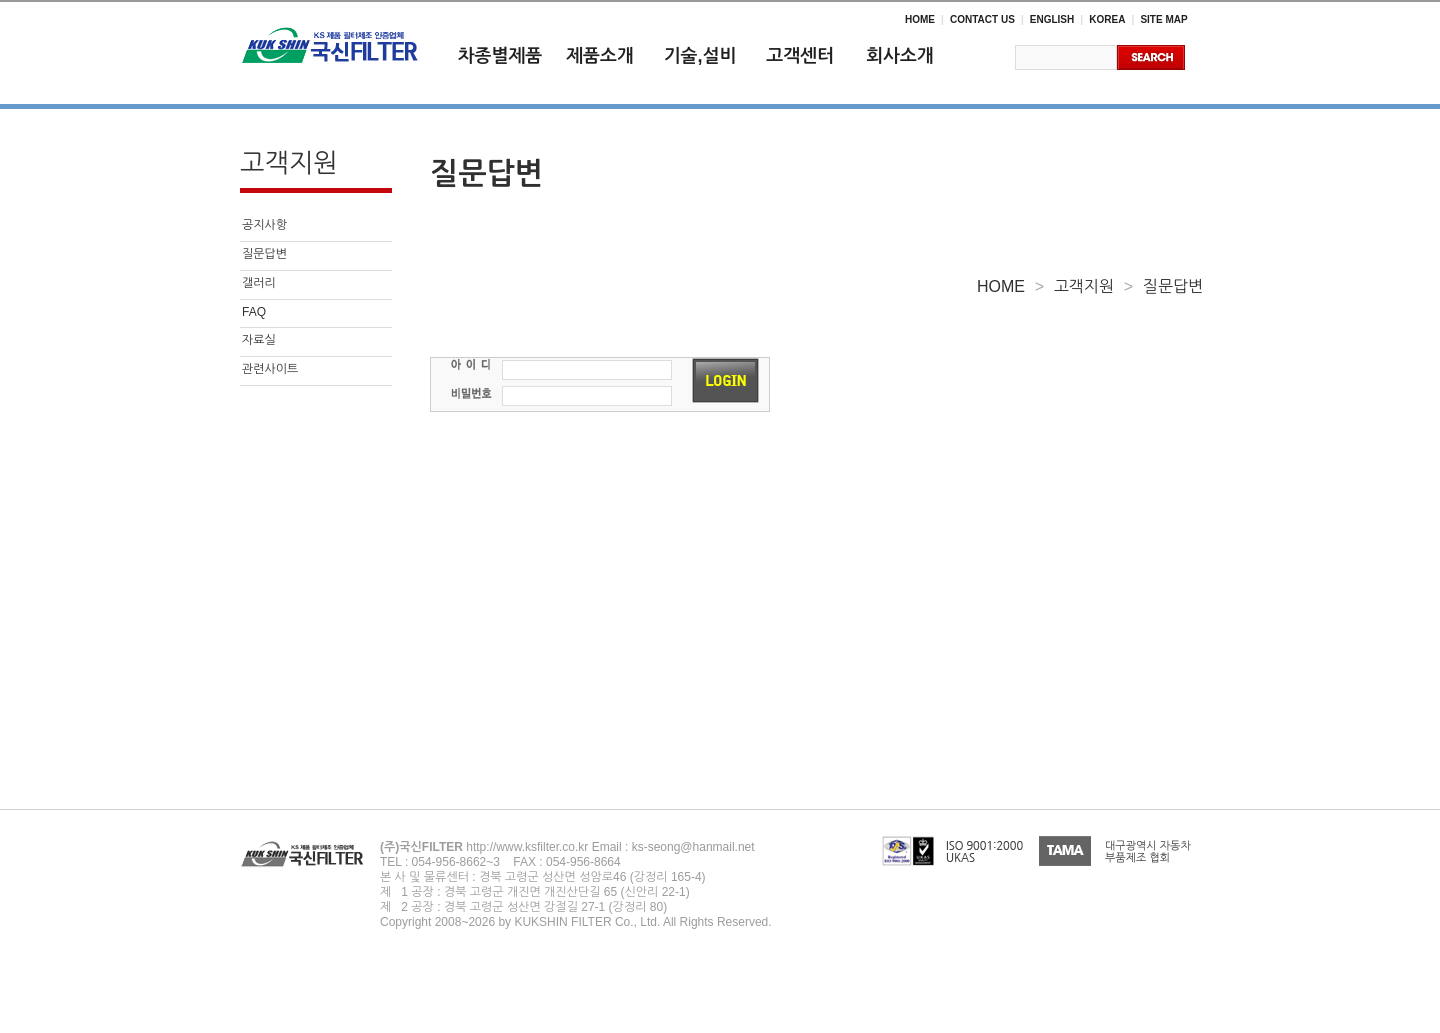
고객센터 (800, 56)
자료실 (259, 340)
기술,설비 (700, 56)
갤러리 (259, 283)
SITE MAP (1163, 19)
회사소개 (900, 56)
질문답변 (264, 254)
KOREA (1107, 19)
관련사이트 (270, 369)
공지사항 (264, 225)
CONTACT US (982, 19)
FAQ (254, 312)
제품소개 (600, 56)
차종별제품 (500, 56)
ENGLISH (1052, 19)
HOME (920, 19)
